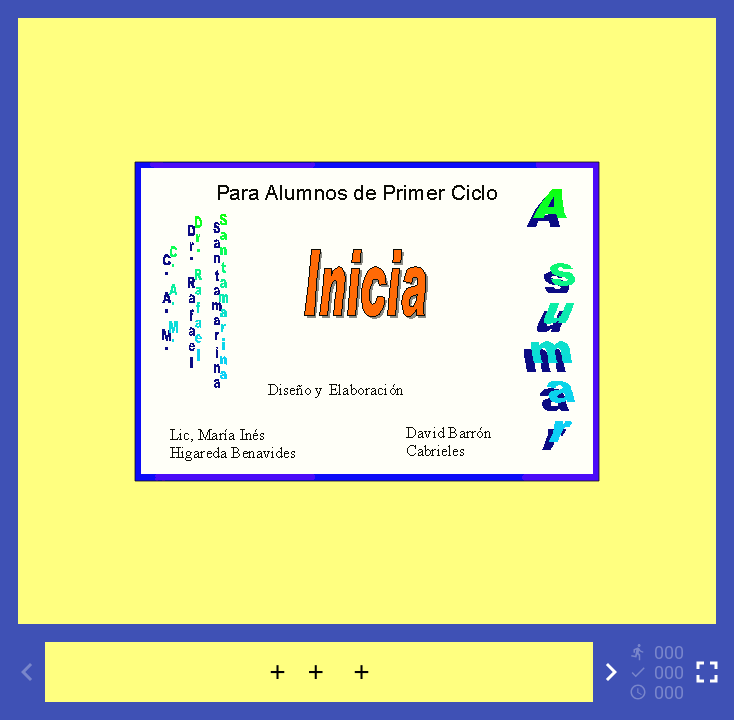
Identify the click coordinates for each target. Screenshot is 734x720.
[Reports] (659, 672)
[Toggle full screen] (707, 672)
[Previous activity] (27, 672)
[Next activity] (611, 672)
